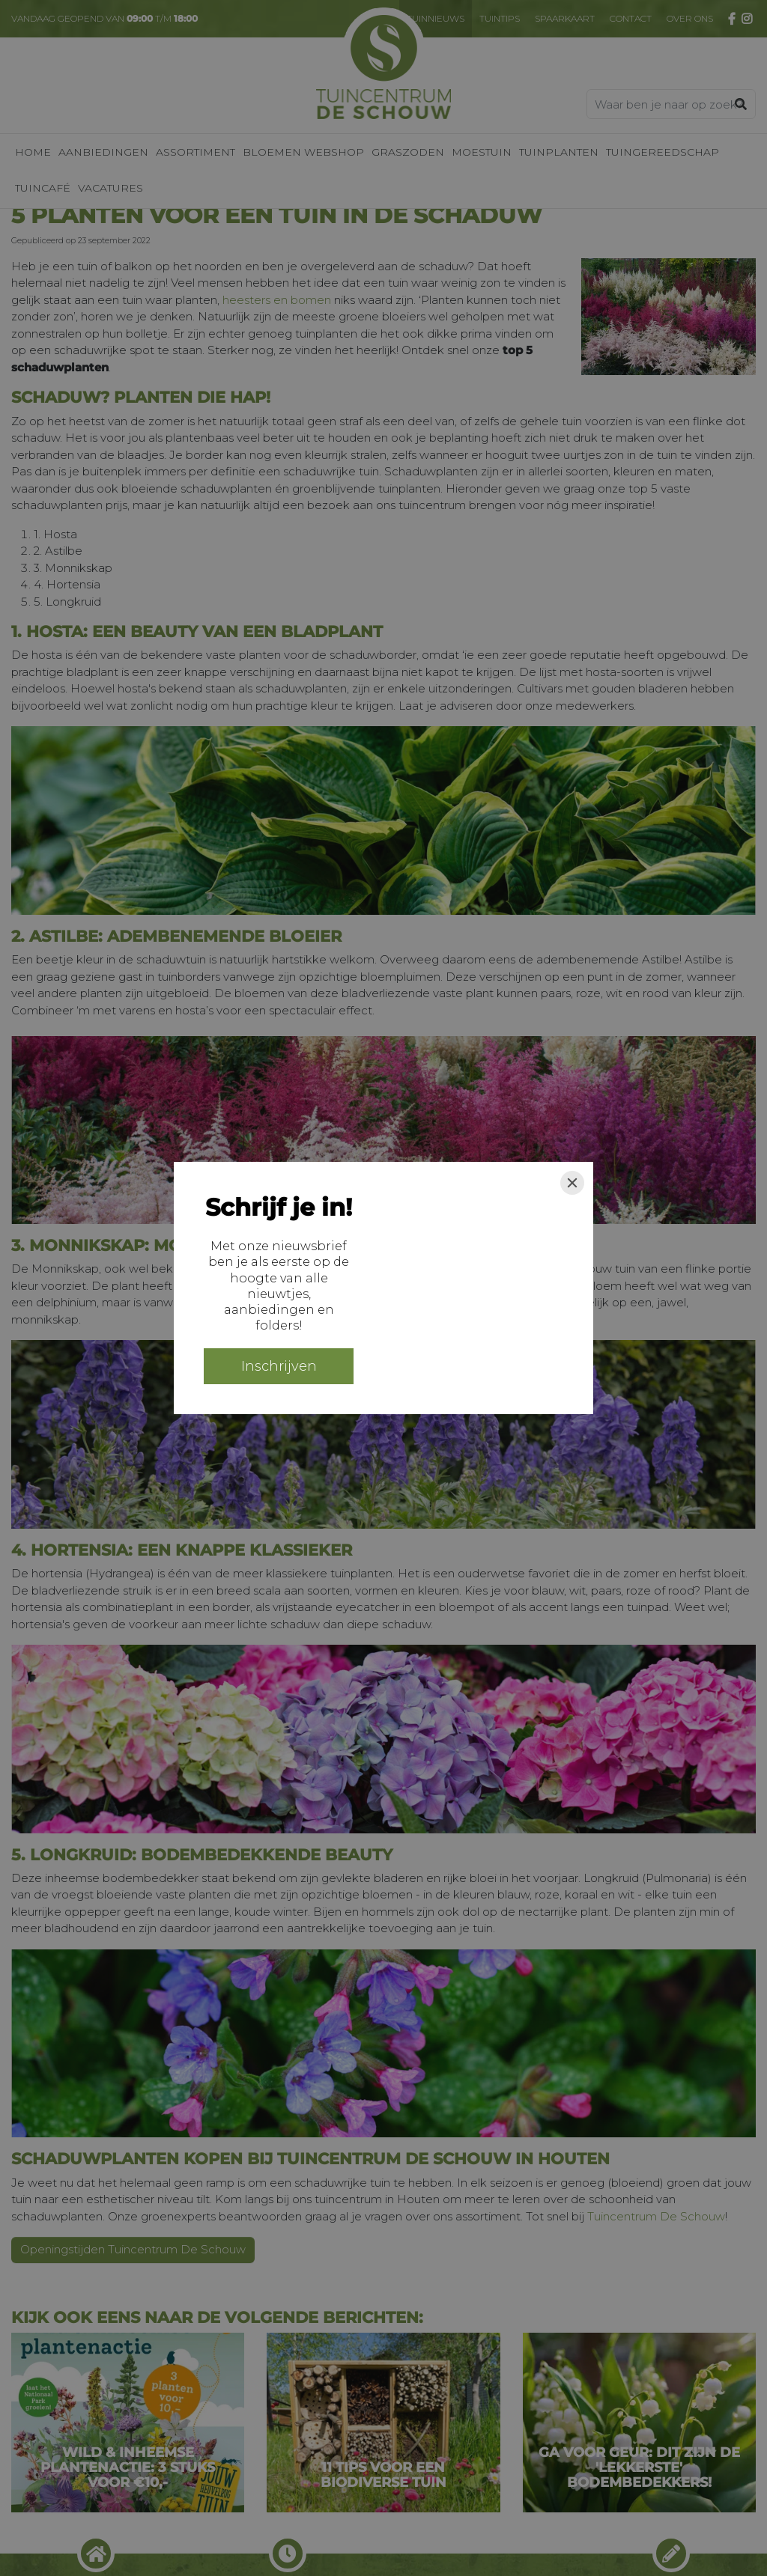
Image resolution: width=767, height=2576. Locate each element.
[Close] (572, 1183)
